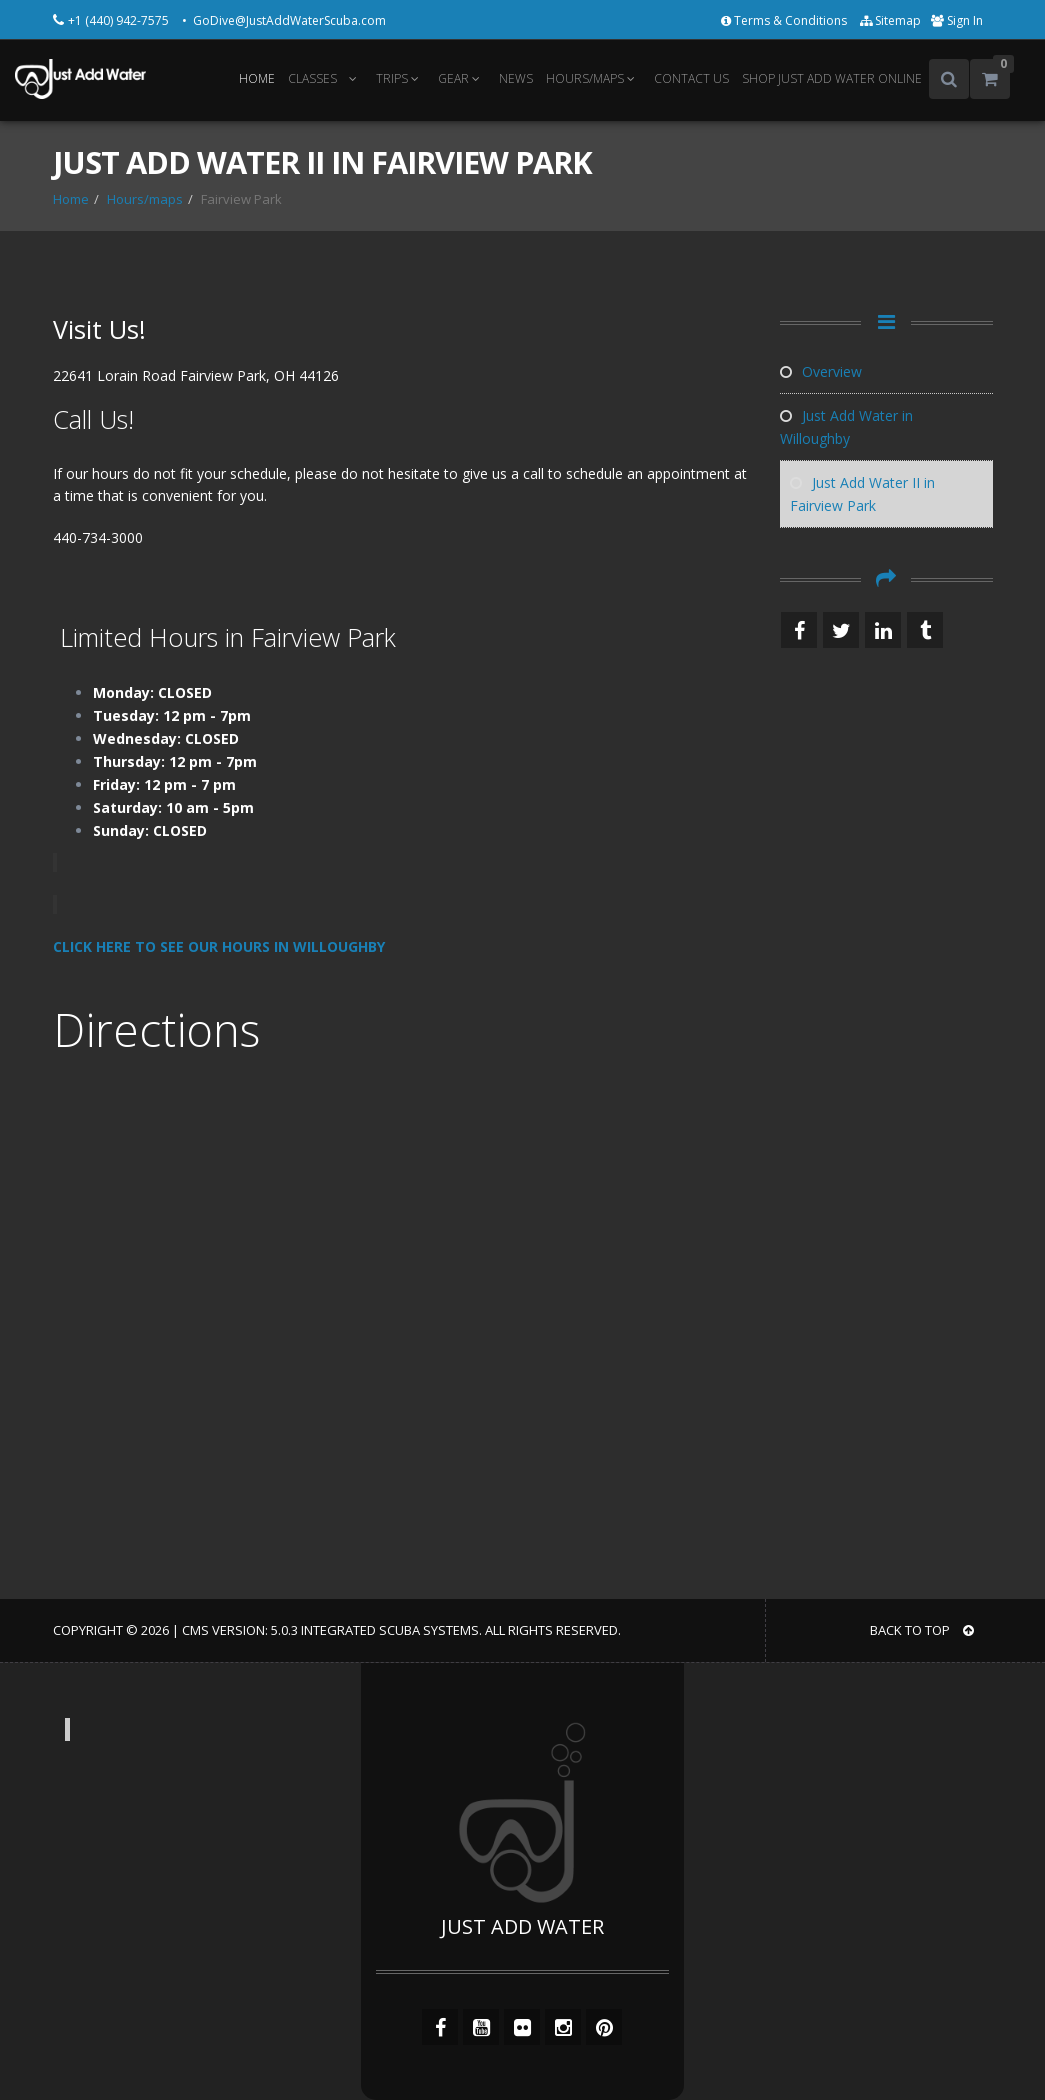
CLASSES (312, 78)
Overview (821, 371)
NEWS (516, 78)
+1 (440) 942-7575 (120, 20)
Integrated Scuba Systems (390, 1630)
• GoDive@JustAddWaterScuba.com (284, 20)
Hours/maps (145, 199)
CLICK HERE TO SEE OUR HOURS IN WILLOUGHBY (221, 946)
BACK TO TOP (922, 1630)
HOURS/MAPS (593, 78)
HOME (257, 78)
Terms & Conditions (785, 20)
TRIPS (400, 78)
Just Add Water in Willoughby (846, 427)
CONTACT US (691, 78)
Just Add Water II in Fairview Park (862, 494)
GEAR (462, 78)
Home (71, 199)
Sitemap (890, 20)
